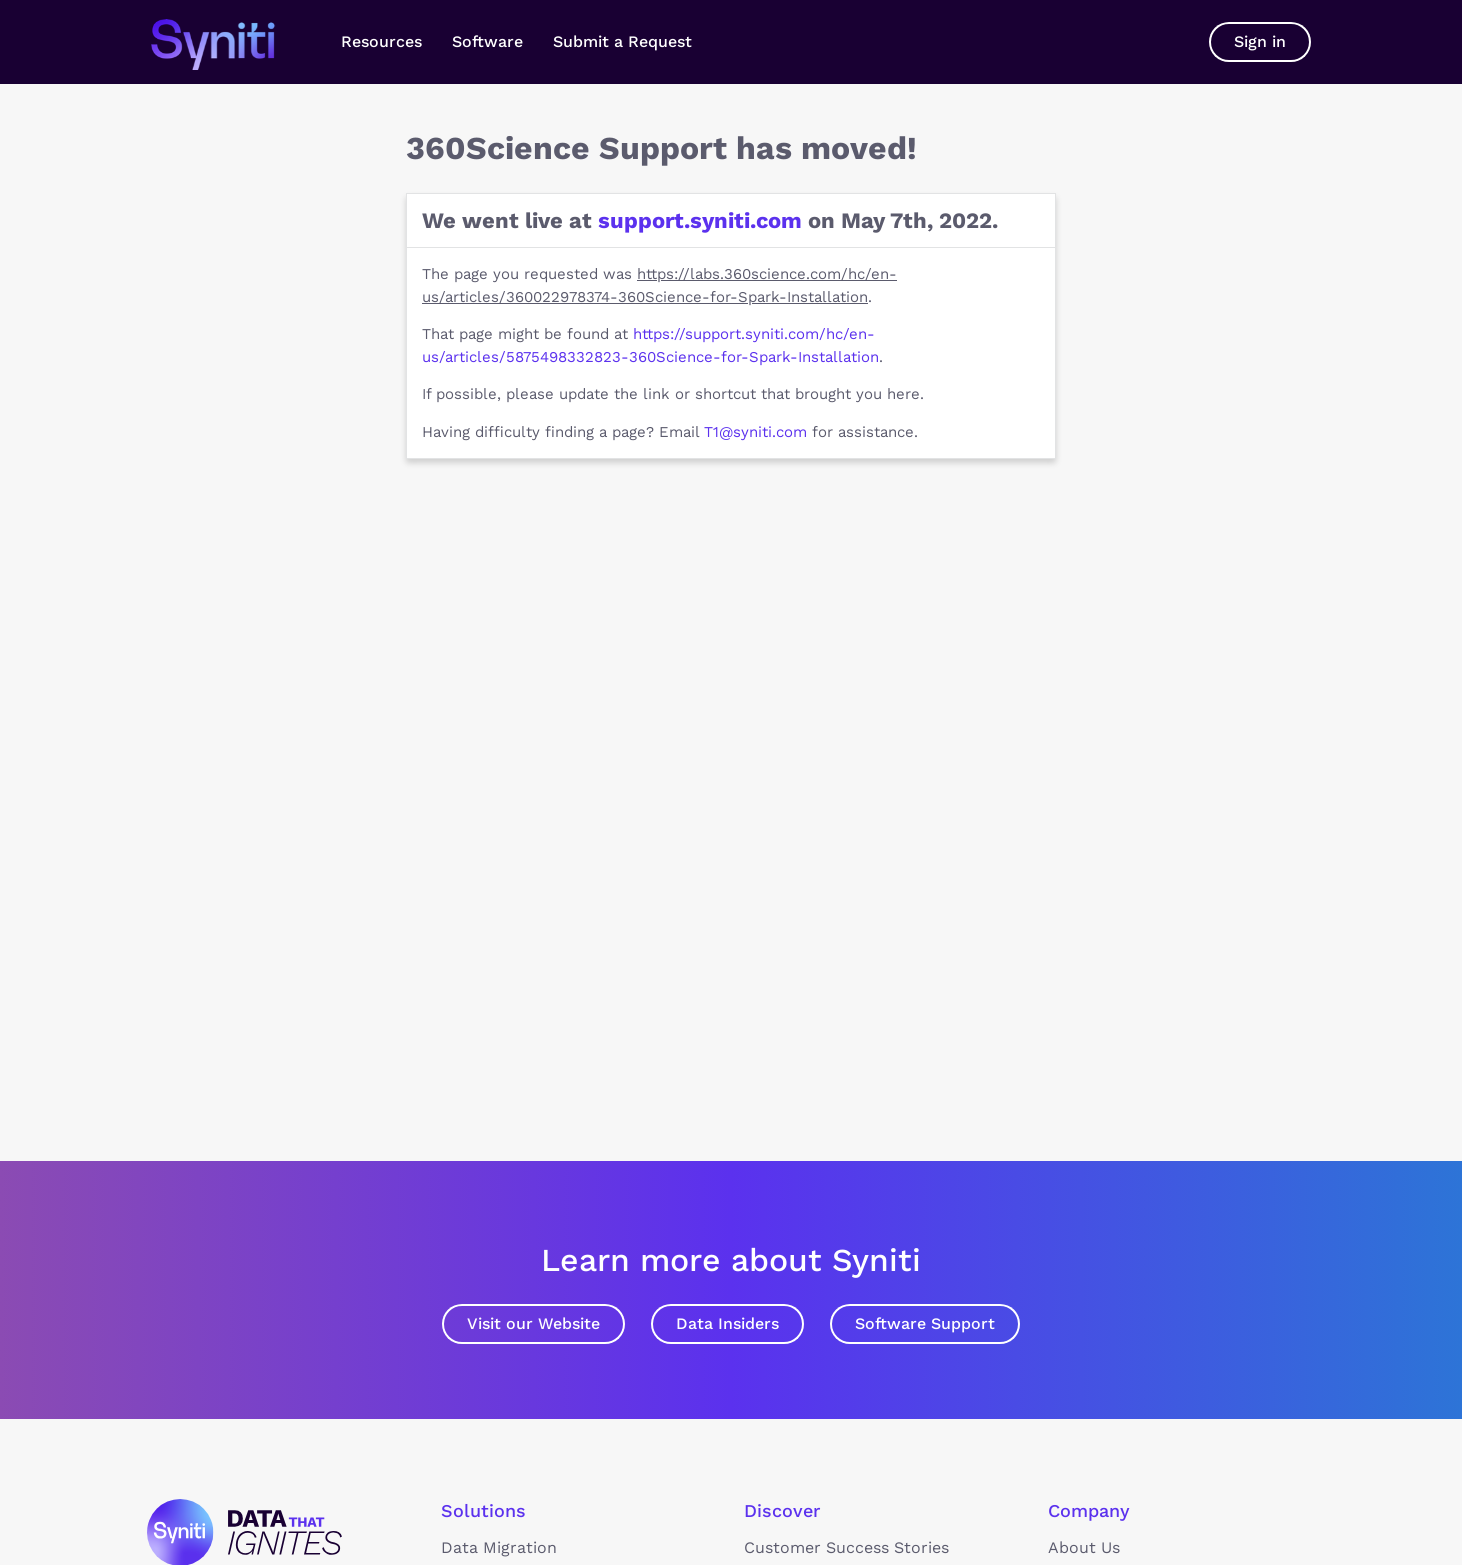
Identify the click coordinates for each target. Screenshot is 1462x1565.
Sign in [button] (1260, 41)
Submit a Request (622, 41)
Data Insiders (727, 1323)
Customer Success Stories (846, 1547)
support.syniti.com (700, 220)
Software (487, 41)
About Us (1084, 1547)
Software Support (925, 1323)
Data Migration (499, 1547)
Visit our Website (533, 1323)
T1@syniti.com (755, 432)
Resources (381, 41)
